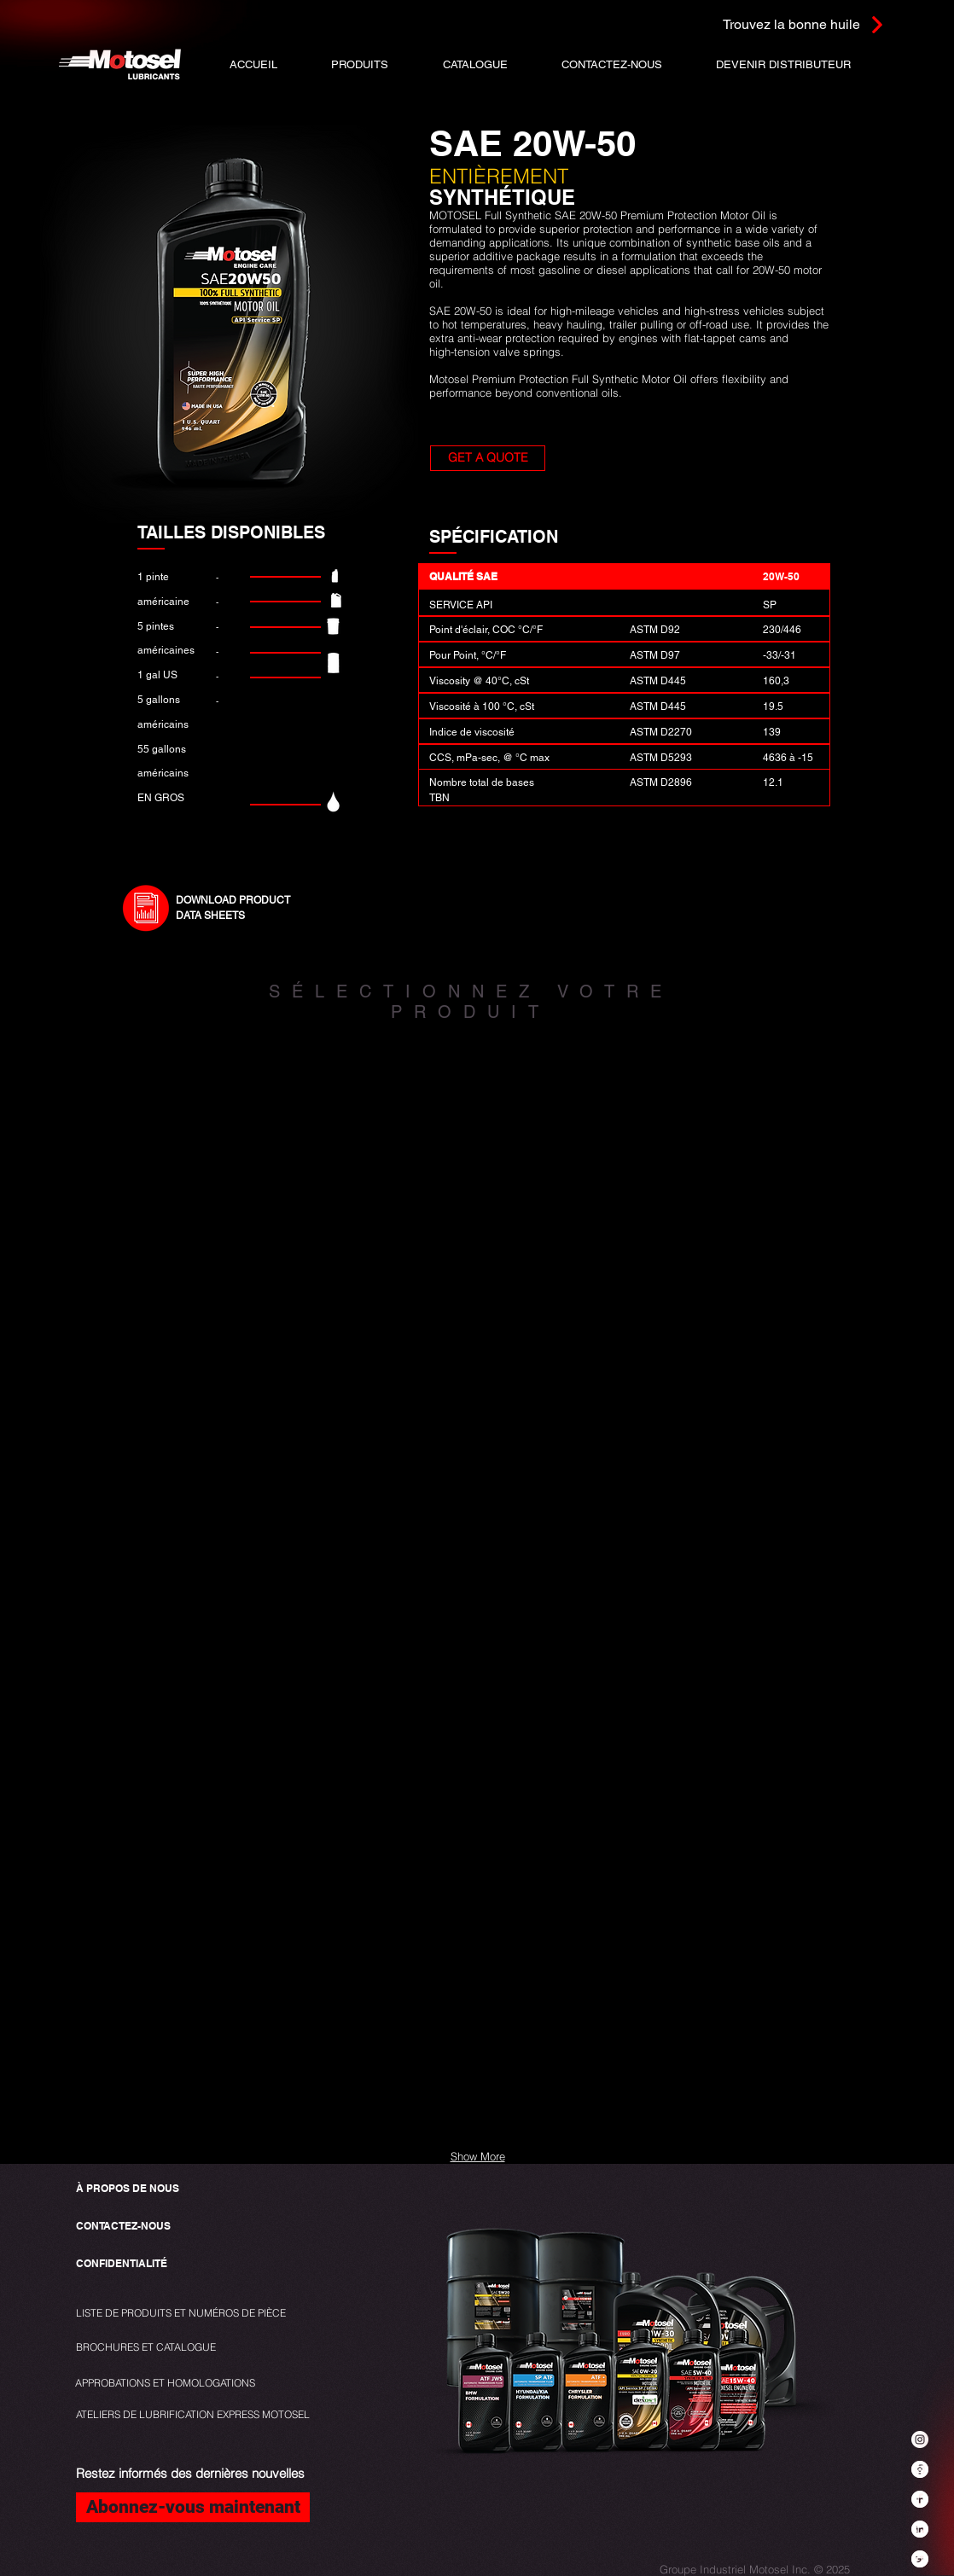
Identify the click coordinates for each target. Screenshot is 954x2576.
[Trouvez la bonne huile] (782, 24)
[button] (475, 64)
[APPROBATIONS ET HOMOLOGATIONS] (165, 2383)
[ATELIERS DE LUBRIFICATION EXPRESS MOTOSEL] (193, 2415)
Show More (478, 2156)
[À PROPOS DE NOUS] (127, 2189)
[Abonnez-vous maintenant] (193, 2507)
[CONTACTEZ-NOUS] (123, 2226)
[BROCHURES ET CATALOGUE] (146, 2347)
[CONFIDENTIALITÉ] (122, 2264)
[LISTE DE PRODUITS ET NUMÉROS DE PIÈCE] (185, 2313)
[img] (205, 1160)
